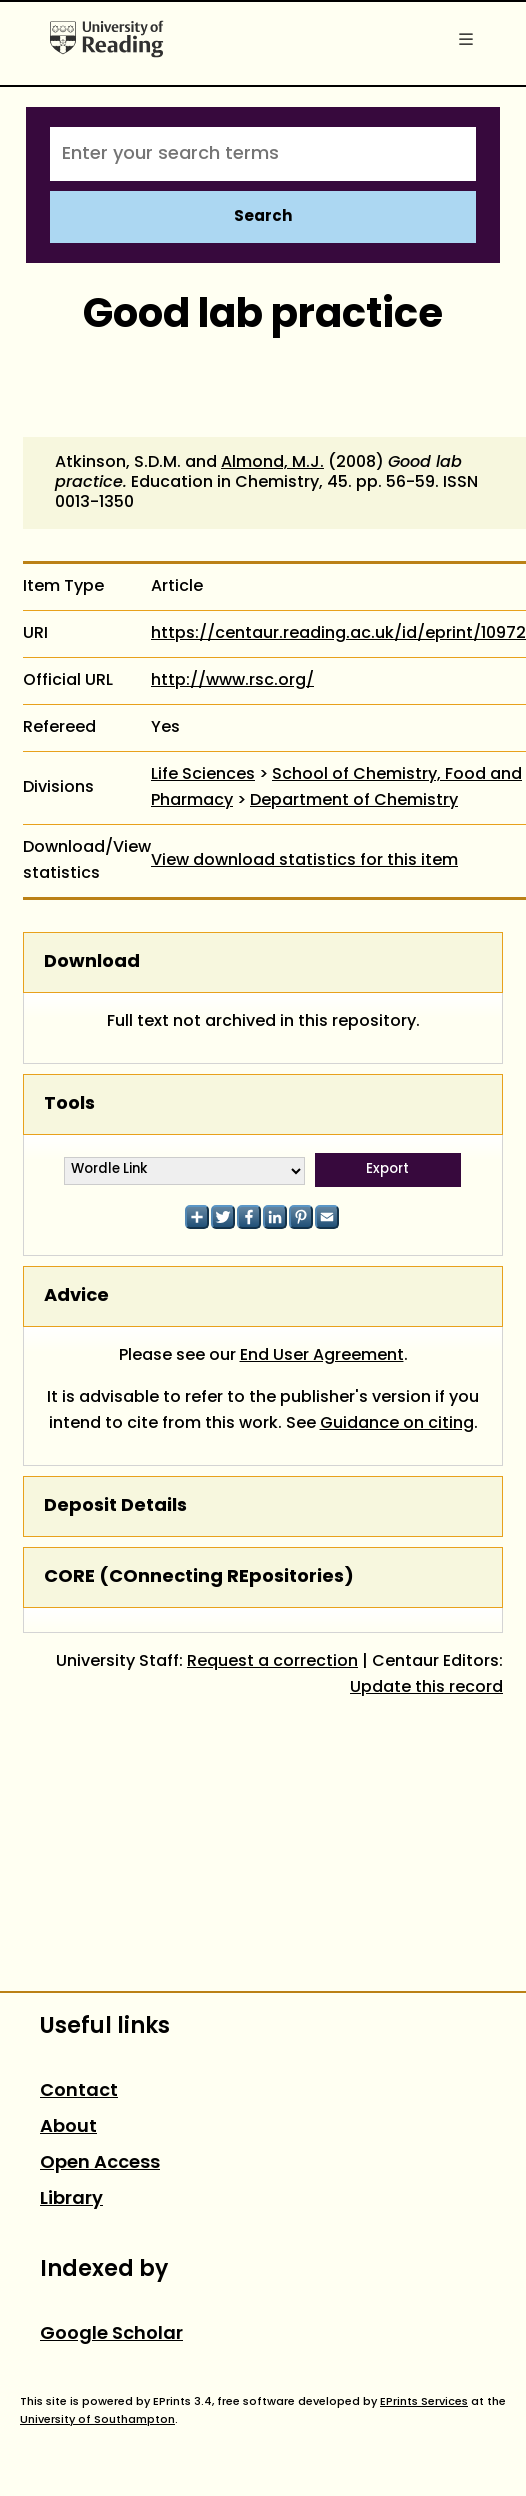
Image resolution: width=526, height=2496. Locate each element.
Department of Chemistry (354, 801)
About (68, 2127)
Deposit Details (115, 1506)
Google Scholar (111, 2334)
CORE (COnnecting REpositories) (199, 1577)
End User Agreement (322, 1356)
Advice (76, 1296)
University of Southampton (97, 2420)
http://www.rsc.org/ (232, 681)
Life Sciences (203, 775)
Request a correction (272, 1662)
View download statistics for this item (304, 861)
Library (71, 2199)
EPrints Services (424, 2402)
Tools (69, 1104)
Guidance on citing (397, 1424)
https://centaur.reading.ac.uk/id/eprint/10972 (338, 634)
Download (92, 962)
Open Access (100, 2163)
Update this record (426, 1688)
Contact (79, 2091)
